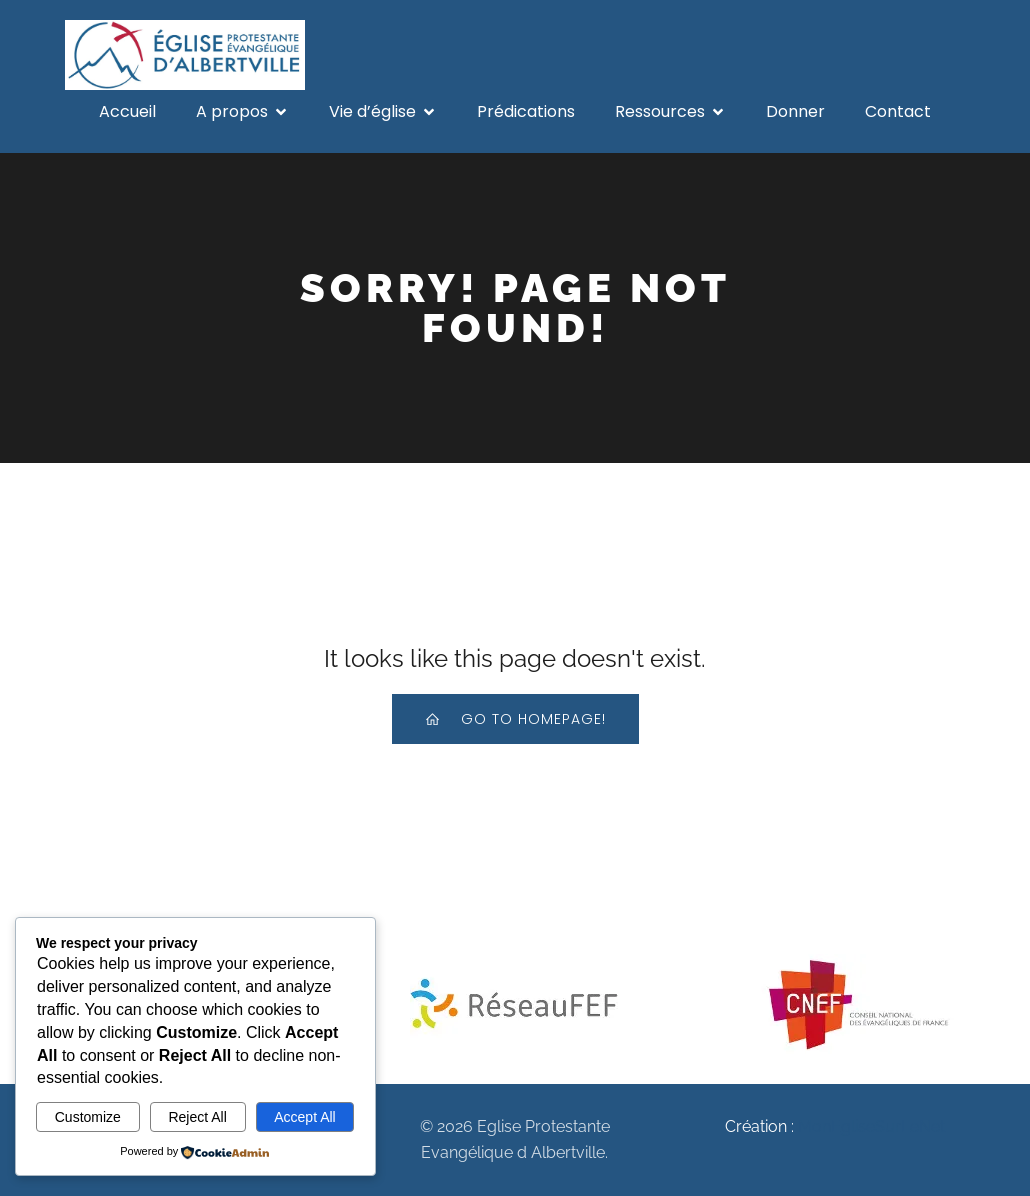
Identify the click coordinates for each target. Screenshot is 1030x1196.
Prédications (526, 111)
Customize (88, 1117)
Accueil (127, 111)
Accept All (304, 1117)
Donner (795, 111)
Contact (898, 111)
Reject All (197, 1117)
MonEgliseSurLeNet (871, 1127)
